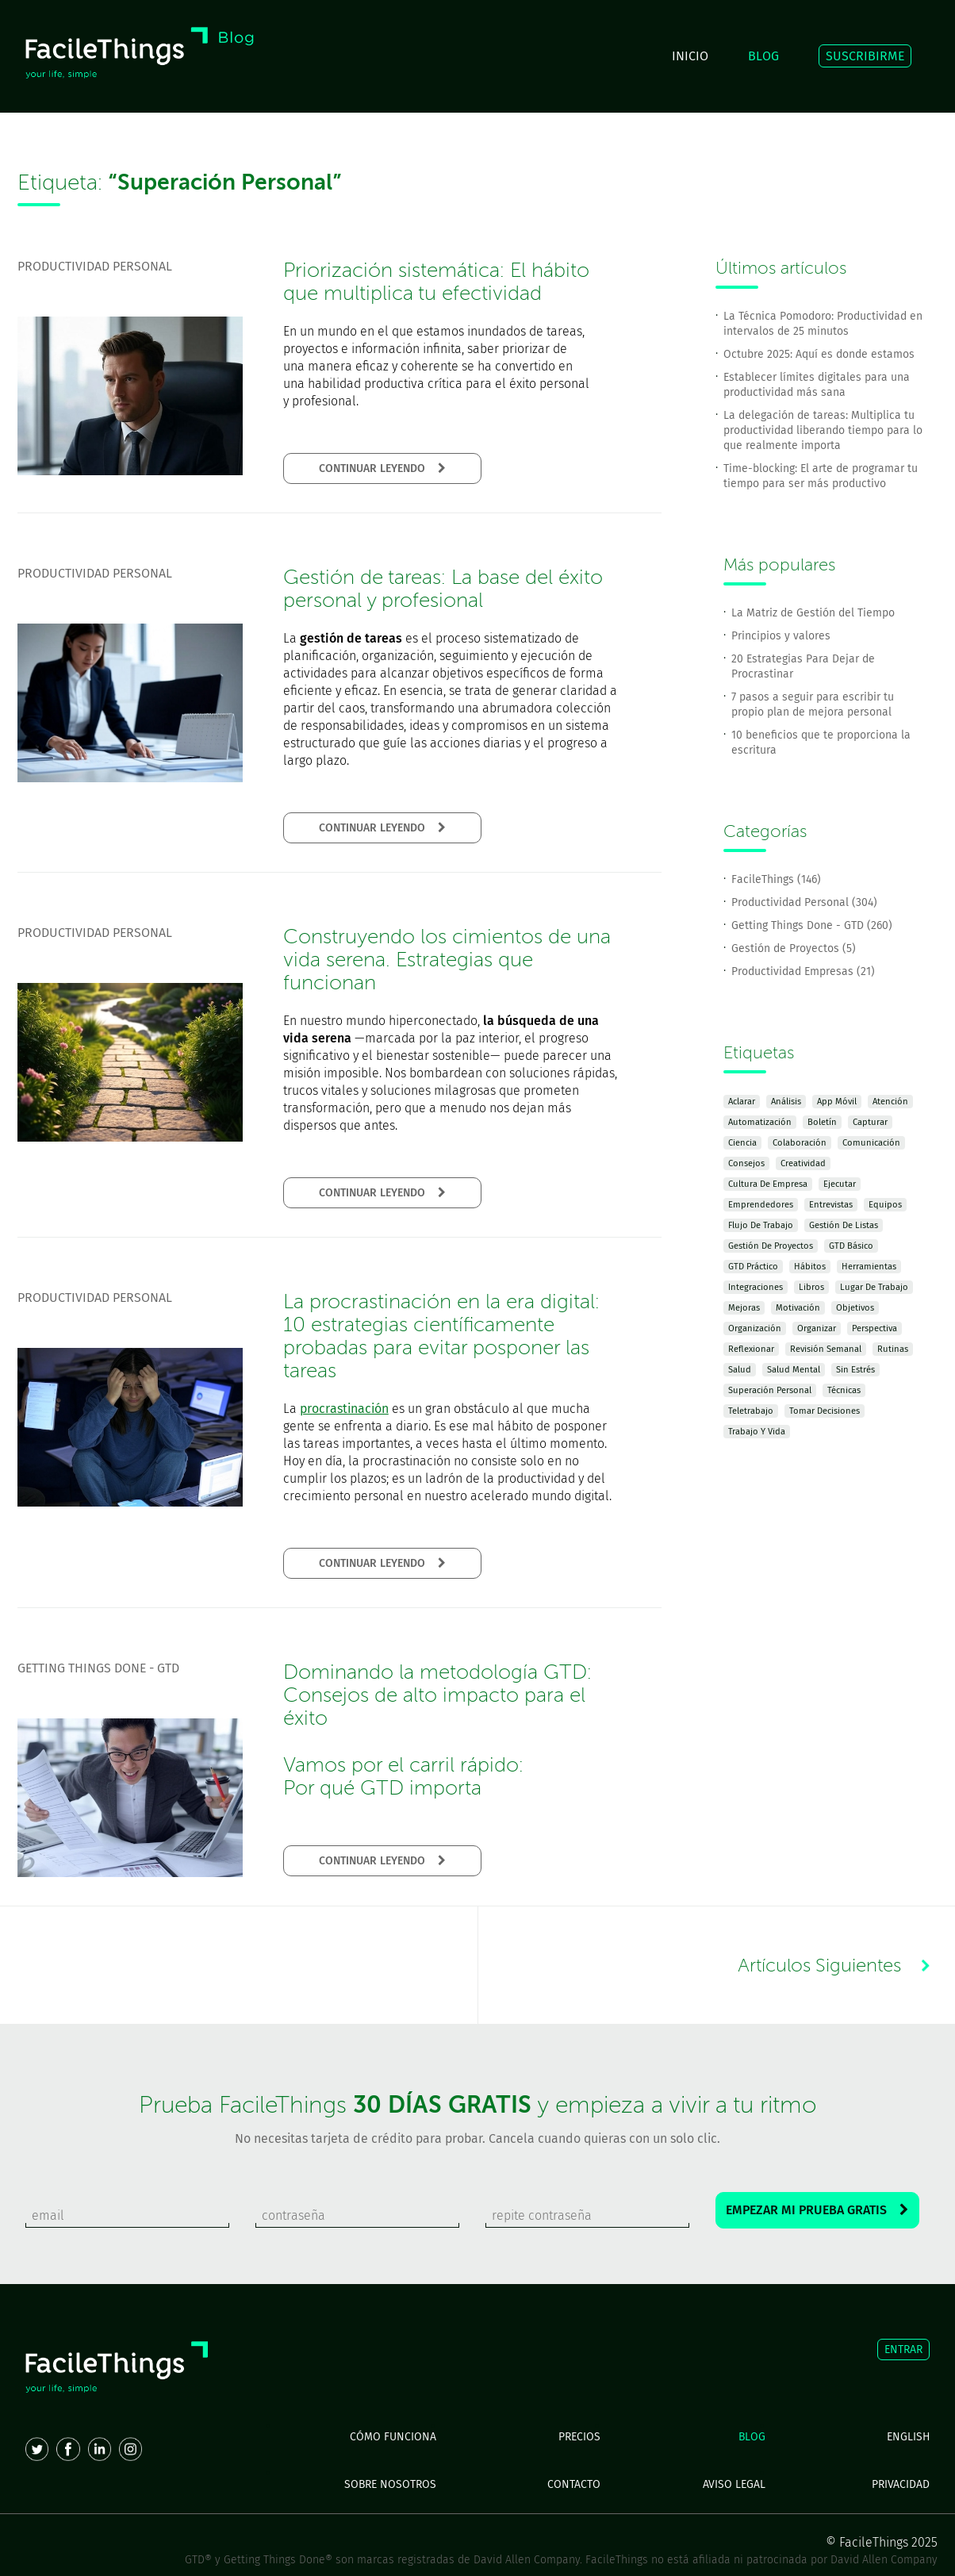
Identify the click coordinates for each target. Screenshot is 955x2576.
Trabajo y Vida (756, 1431)
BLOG (763, 55)
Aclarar (741, 1101)
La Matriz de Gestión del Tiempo (813, 613)
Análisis (786, 1101)
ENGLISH (908, 2437)
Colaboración (800, 1143)
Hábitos (810, 1266)
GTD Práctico (753, 1266)
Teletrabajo (750, 1411)
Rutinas (892, 1349)
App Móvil (837, 1101)
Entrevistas (831, 1205)
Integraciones (755, 1287)
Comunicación (871, 1143)
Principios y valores (780, 636)
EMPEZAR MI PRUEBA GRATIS (817, 2209)
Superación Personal (769, 1390)
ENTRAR (903, 2349)
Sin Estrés (855, 1370)
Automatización (760, 1122)
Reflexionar (751, 1349)
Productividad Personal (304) (804, 902)
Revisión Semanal (825, 1349)
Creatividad (803, 1163)
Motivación (798, 1308)
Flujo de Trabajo (760, 1225)
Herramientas (869, 1266)
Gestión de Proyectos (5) (793, 948)
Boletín (822, 1122)
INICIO (690, 55)
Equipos (885, 1205)
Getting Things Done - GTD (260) (811, 925)
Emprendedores (760, 1205)
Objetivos (855, 1308)
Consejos (746, 1163)
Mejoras (744, 1308)
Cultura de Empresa (767, 1184)
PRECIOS (579, 2437)
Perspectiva (874, 1328)
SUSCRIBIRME (865, 55)
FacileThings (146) (776, 879)
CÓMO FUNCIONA (393, 2437)
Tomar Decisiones (824, 1411)
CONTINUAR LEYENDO (382, 468)
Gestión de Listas (843, 1225)
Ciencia (742, 1143)
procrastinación (344, 1408)
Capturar (870, 1122)
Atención (890, 1101)
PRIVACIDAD (901, 2484)
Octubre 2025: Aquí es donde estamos (819, 354)
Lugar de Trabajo (874, 1287)
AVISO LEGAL (734, 2484)
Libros (811, 1287)
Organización (754, 1328)
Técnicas (844, 1390)
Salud (739, 1370)
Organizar (816, 1328)
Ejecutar (839, 1184)
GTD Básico (851, 1246)
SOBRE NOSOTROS (390, 2484)
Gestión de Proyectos (770, 1246)
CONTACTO (573, 2484)
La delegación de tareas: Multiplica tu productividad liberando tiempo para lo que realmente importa (822, 430)
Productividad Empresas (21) (803, 971)
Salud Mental (793, 1370)
